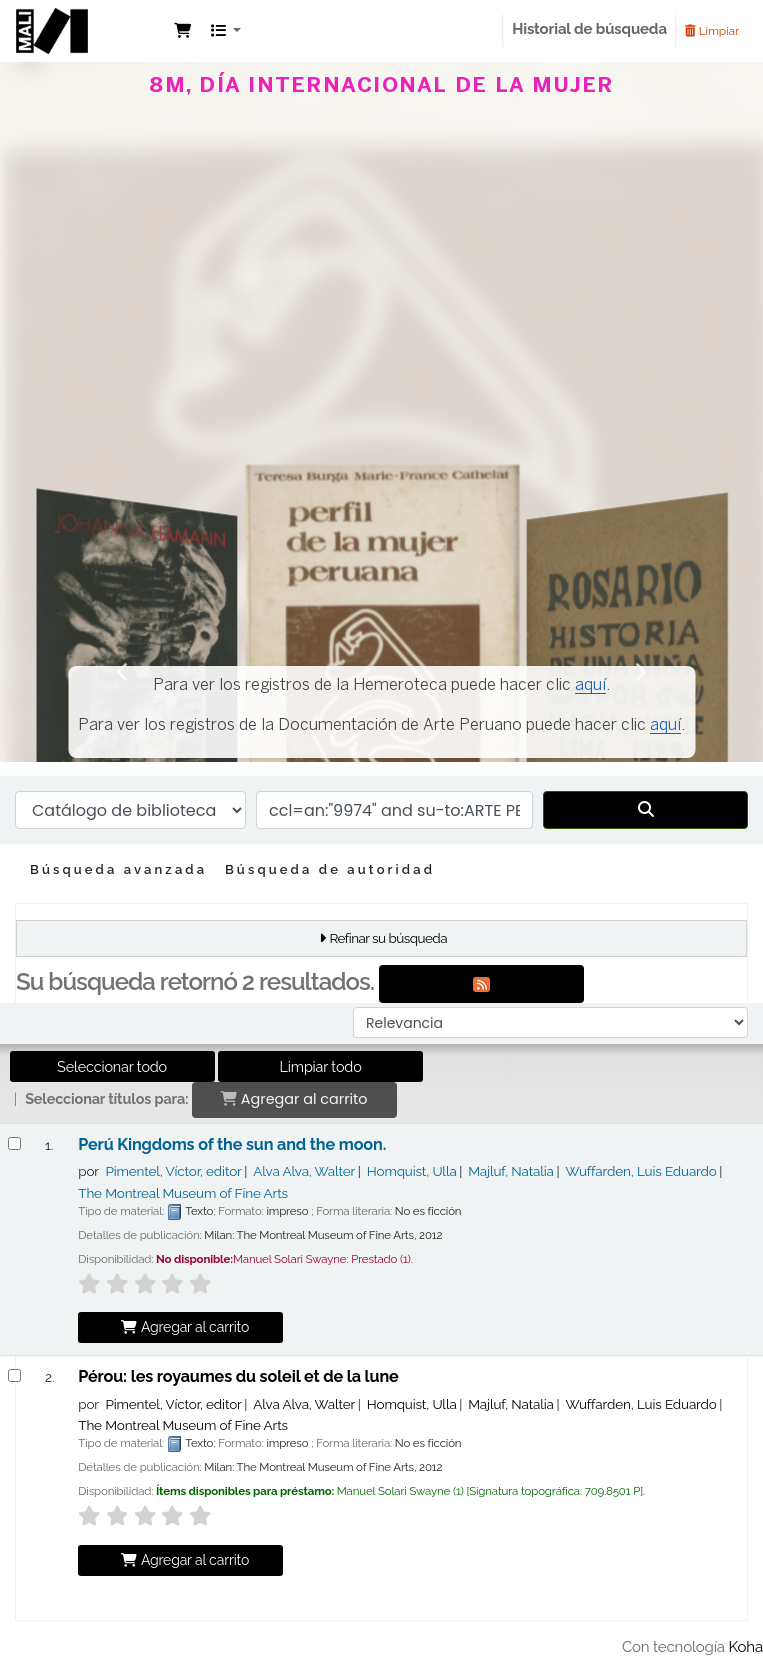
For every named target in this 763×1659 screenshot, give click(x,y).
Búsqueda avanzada (118, 869)
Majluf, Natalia (511, 1171)
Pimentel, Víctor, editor (173, 1171)
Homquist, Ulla (412, 1171)
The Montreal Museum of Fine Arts (183, 1193)
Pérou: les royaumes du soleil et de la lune (238, 1377)
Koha (746, 1647)
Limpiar (712, 31)
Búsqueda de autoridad (330, 869)
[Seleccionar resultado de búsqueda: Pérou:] (14, 1375)
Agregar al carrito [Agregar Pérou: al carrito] (184, 1560)
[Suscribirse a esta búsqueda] (481, 984)
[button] (182, 31)
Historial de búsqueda (589, 29)
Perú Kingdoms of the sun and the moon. (232, 1145)
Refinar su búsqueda (388, 938)
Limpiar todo (321, 1066)
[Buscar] (645, 810)
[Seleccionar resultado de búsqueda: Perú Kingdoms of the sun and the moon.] (14, 1143)
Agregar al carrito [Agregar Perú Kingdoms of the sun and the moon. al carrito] (184, 1327)
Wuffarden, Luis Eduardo (640, 1171)
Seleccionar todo (112, 1066)
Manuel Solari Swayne (91, 47)
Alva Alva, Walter (304, 1171)
